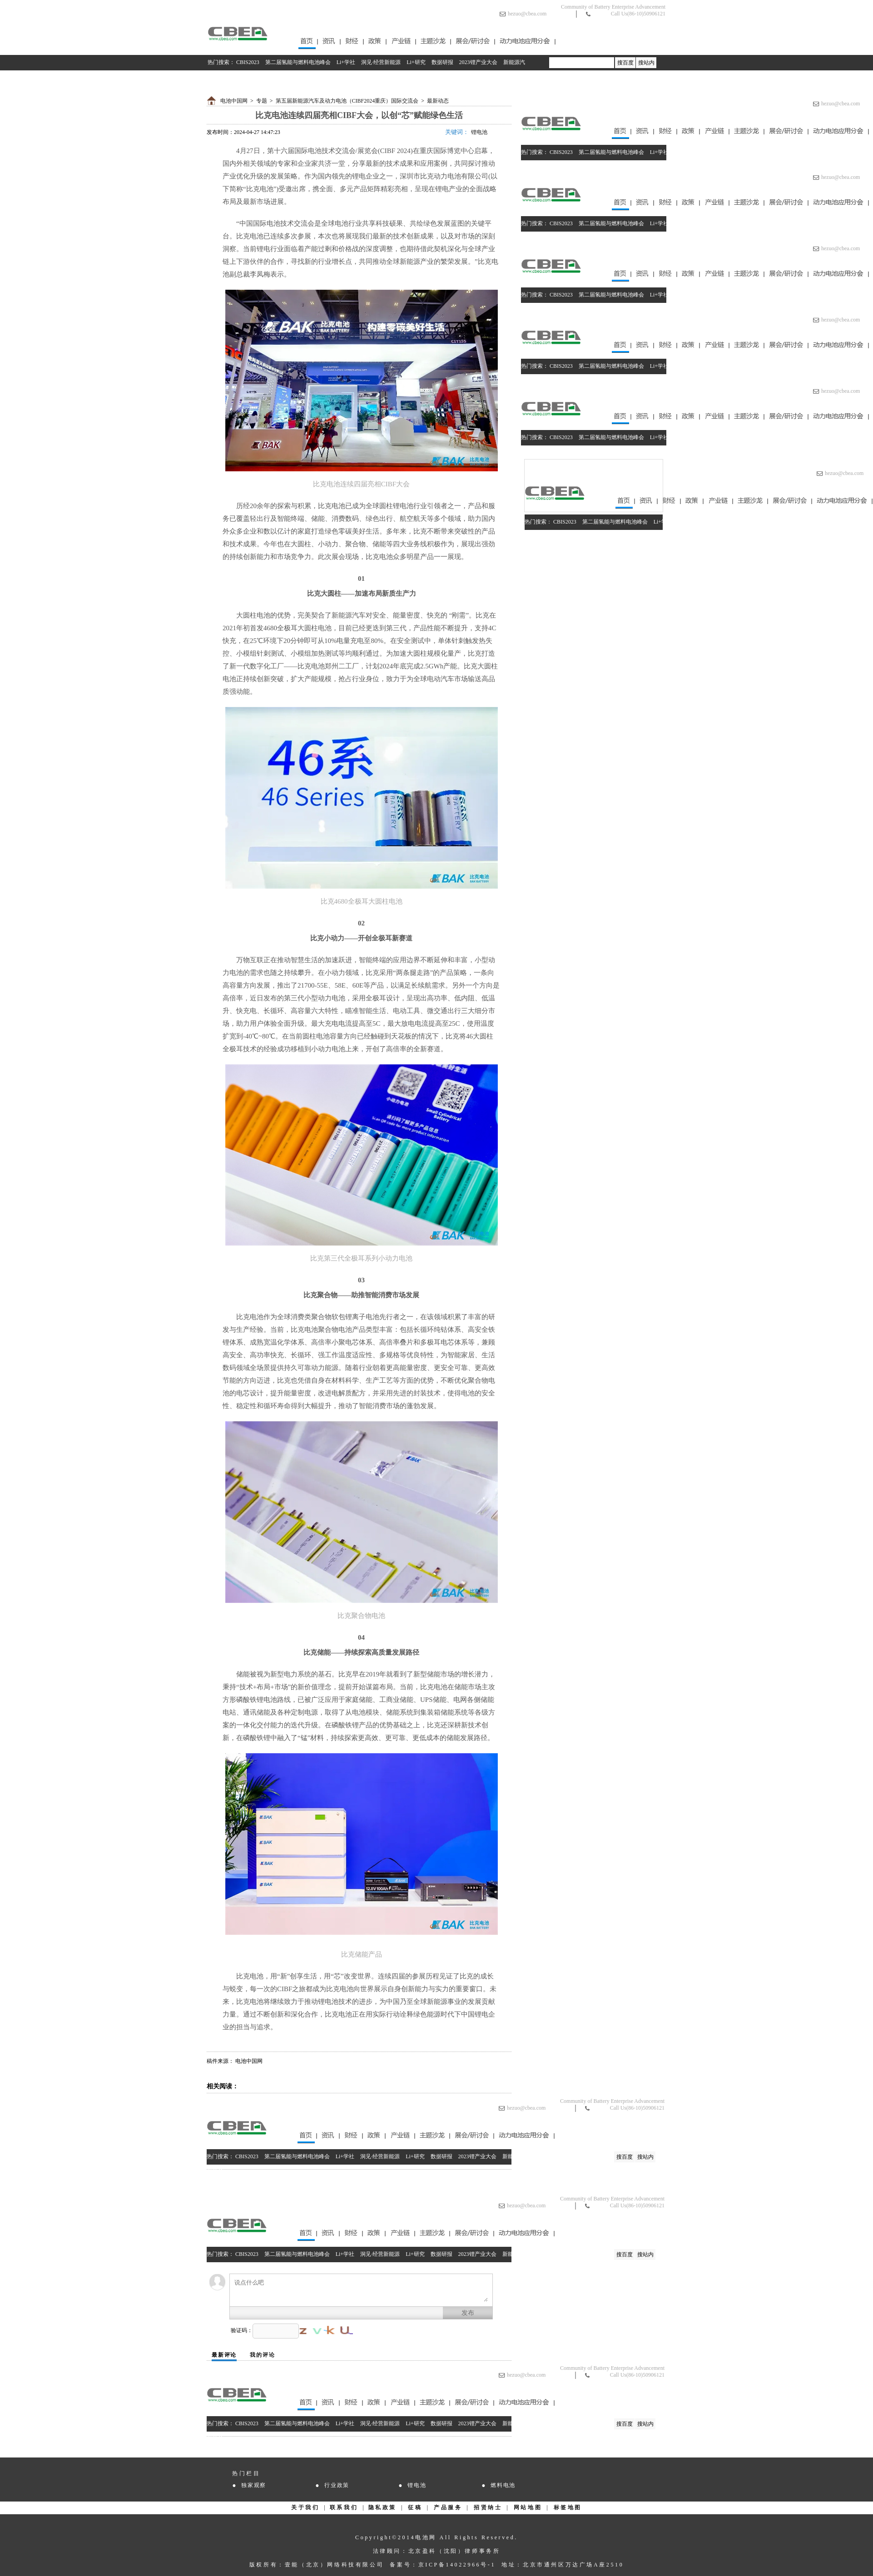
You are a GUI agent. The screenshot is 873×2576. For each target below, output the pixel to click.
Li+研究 (416, 62)
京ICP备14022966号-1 (457, 2564)
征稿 (415, 2507)
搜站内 (646, 62)
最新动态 (438, 101)
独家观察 (253, 2485)
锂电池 (479, 132)
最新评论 (224, 2355)
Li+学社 (346, 62)
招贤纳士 (488, 2507)
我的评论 (262, 2355)
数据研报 (442, 62)
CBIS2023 (247, 62)
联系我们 (344, 2507)
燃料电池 (503, 2485)
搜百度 (625, 62)
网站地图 (528, 2507)
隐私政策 (382, 2507)
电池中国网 (234, 101)
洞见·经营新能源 (381, 62)
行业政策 (336, 2485)
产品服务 (448, 2507)
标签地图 (568, 2507)
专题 (261, 101)
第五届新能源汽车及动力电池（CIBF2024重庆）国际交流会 (347, 101)
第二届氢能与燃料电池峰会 (298, 62)
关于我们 (305, 2507)
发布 (467, 2312)
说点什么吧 (361, 2290)
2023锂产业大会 (478, 62)
